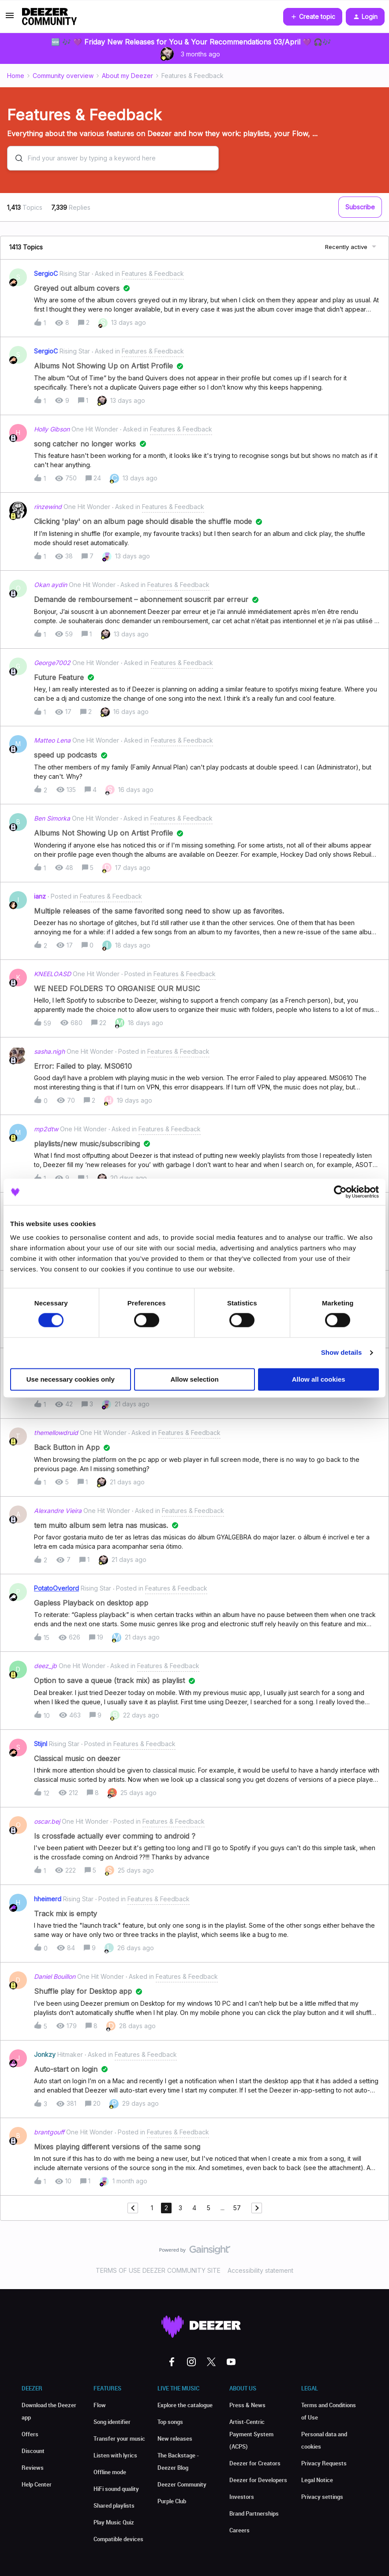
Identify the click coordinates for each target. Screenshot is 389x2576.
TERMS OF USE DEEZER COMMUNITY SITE (158, 2270)
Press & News (247, 2405)
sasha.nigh (49, 1051)
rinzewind (48, 506)
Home (15, 75)
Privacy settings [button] (322, 2497)
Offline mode (110, 2472)
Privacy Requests (324, 2463)
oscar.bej (47, 1821)
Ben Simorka (52, 818)
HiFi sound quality (116, 2489)
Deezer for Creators (255, 2463)
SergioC (46, 273)
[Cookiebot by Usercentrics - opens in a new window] (340, 1191)
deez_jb (45, 1665)
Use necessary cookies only (70, 1379)
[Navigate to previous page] (132, 2208)
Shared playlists (114, 2505)
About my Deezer (127, 75)
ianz (40, 896)
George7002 (52, 662)
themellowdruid (56, 1432)
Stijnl (40, 1743)
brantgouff (49, 2132)
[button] (9, 18)
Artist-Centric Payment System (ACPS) (251, 2434)
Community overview (63, 75)
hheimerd (47, 1899)
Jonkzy (45, 2054)
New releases (174, 2438)
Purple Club (171, 2501)
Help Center (37, 2484)
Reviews (33, 2468)
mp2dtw (46, 1129)
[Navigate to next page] (256, 2208)
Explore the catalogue (185, 2405)
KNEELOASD (52, 974)
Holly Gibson (52, 429)
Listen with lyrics (115, 2455)
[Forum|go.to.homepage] (49, 17)
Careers (239, 2530)
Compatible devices (118, 2539)
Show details (341, 1353)
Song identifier (112, 2422)
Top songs (170, 2422)
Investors (241, 2497)
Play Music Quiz (114, 2522)
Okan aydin (50, 584)
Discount (33, 2451)
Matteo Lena (52, 740)
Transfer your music (119, 2438)
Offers (30, 2434)
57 (237, 2208)
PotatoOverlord (56, 1588)
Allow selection (194, 1379)
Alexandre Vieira (58, 1510)
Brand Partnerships (254, 2513)
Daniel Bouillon (54, 1976)
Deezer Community (181, 2484)
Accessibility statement (260, 2270)
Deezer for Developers (258, 2480)
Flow (100, 2405)
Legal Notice (317, 2480)
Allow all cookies (318, 1379)
